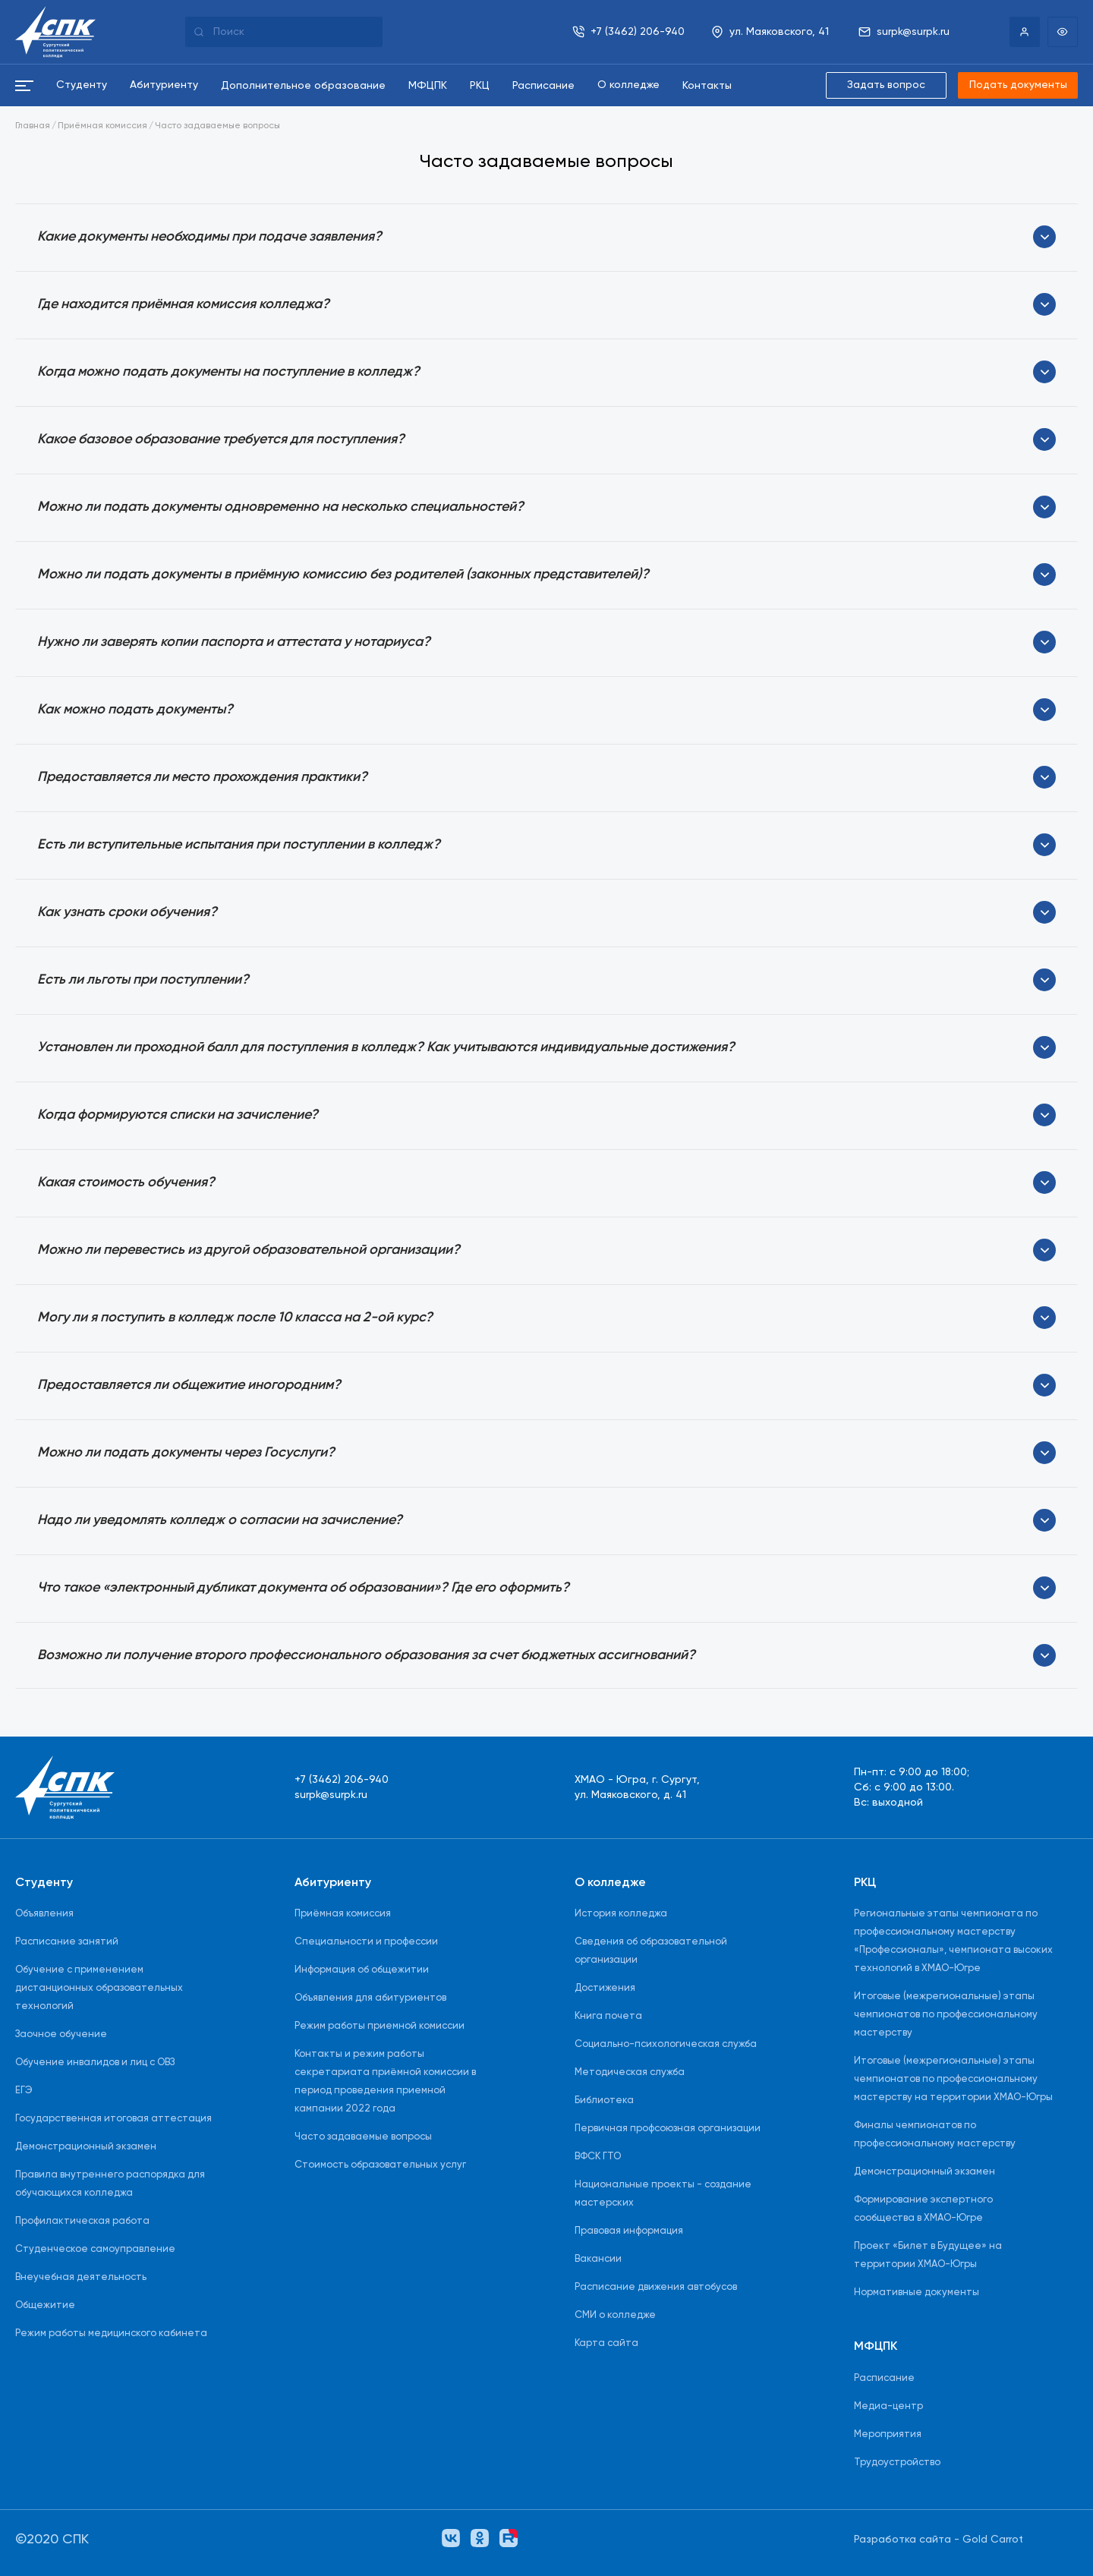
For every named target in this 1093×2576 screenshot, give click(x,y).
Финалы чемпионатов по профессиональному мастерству (935, 2135)
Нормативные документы (916, 2292)
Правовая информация (629, 2231)
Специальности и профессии (366, 1942)
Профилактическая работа (82, 2221)
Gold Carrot (992, 2539)
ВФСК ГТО (598, 2157)
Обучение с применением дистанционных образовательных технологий (99, 1988)
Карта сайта (606, 2343)
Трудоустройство (897, 2462)
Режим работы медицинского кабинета (111, 2333)
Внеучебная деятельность (80, 2277)
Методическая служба (630, 2072)
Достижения (605, 1988)
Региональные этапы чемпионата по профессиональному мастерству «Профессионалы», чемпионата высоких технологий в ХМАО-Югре (953, 1941)
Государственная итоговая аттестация (113, 2119)
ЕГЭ (24, 2091)
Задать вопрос (884, 85)
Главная (32, 126)
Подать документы (1017, 85)
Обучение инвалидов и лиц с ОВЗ (95, 2062)
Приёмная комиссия (102, 126)
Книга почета (608, 2016)
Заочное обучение (61, 2034)
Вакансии (598, 2259)
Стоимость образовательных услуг (380, 2165)
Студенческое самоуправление (95, 2249)
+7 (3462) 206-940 (342, 1780)
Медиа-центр (888, 2406)
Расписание (884, 2378)
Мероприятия (887, 2434)
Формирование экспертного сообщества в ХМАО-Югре (923, 2209)
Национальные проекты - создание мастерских (663, 2194)
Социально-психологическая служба (666, 2044)
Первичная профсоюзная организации (668, 2129)
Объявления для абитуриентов (370, 1998)
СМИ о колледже (615, 2315)
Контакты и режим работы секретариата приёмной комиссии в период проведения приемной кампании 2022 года (385, 2081)
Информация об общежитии (362, 1970)
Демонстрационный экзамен (85, 2147)
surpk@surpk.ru (331, 1795)
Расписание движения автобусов (656, 2287)
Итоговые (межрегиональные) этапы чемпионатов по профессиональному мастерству (946, 2015)
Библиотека (604, 2100)
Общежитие (45, 2305)
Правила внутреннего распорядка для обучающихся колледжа (110, 2184)
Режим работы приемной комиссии (380, 2026)
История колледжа (621, 1914)
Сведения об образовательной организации (651, 1951)
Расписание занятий (66, 1942)
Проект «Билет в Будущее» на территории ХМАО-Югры (928, 2255)
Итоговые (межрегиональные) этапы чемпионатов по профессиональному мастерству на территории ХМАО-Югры (953, 2079)
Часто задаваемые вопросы (217, 126)
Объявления (44, 1914)
